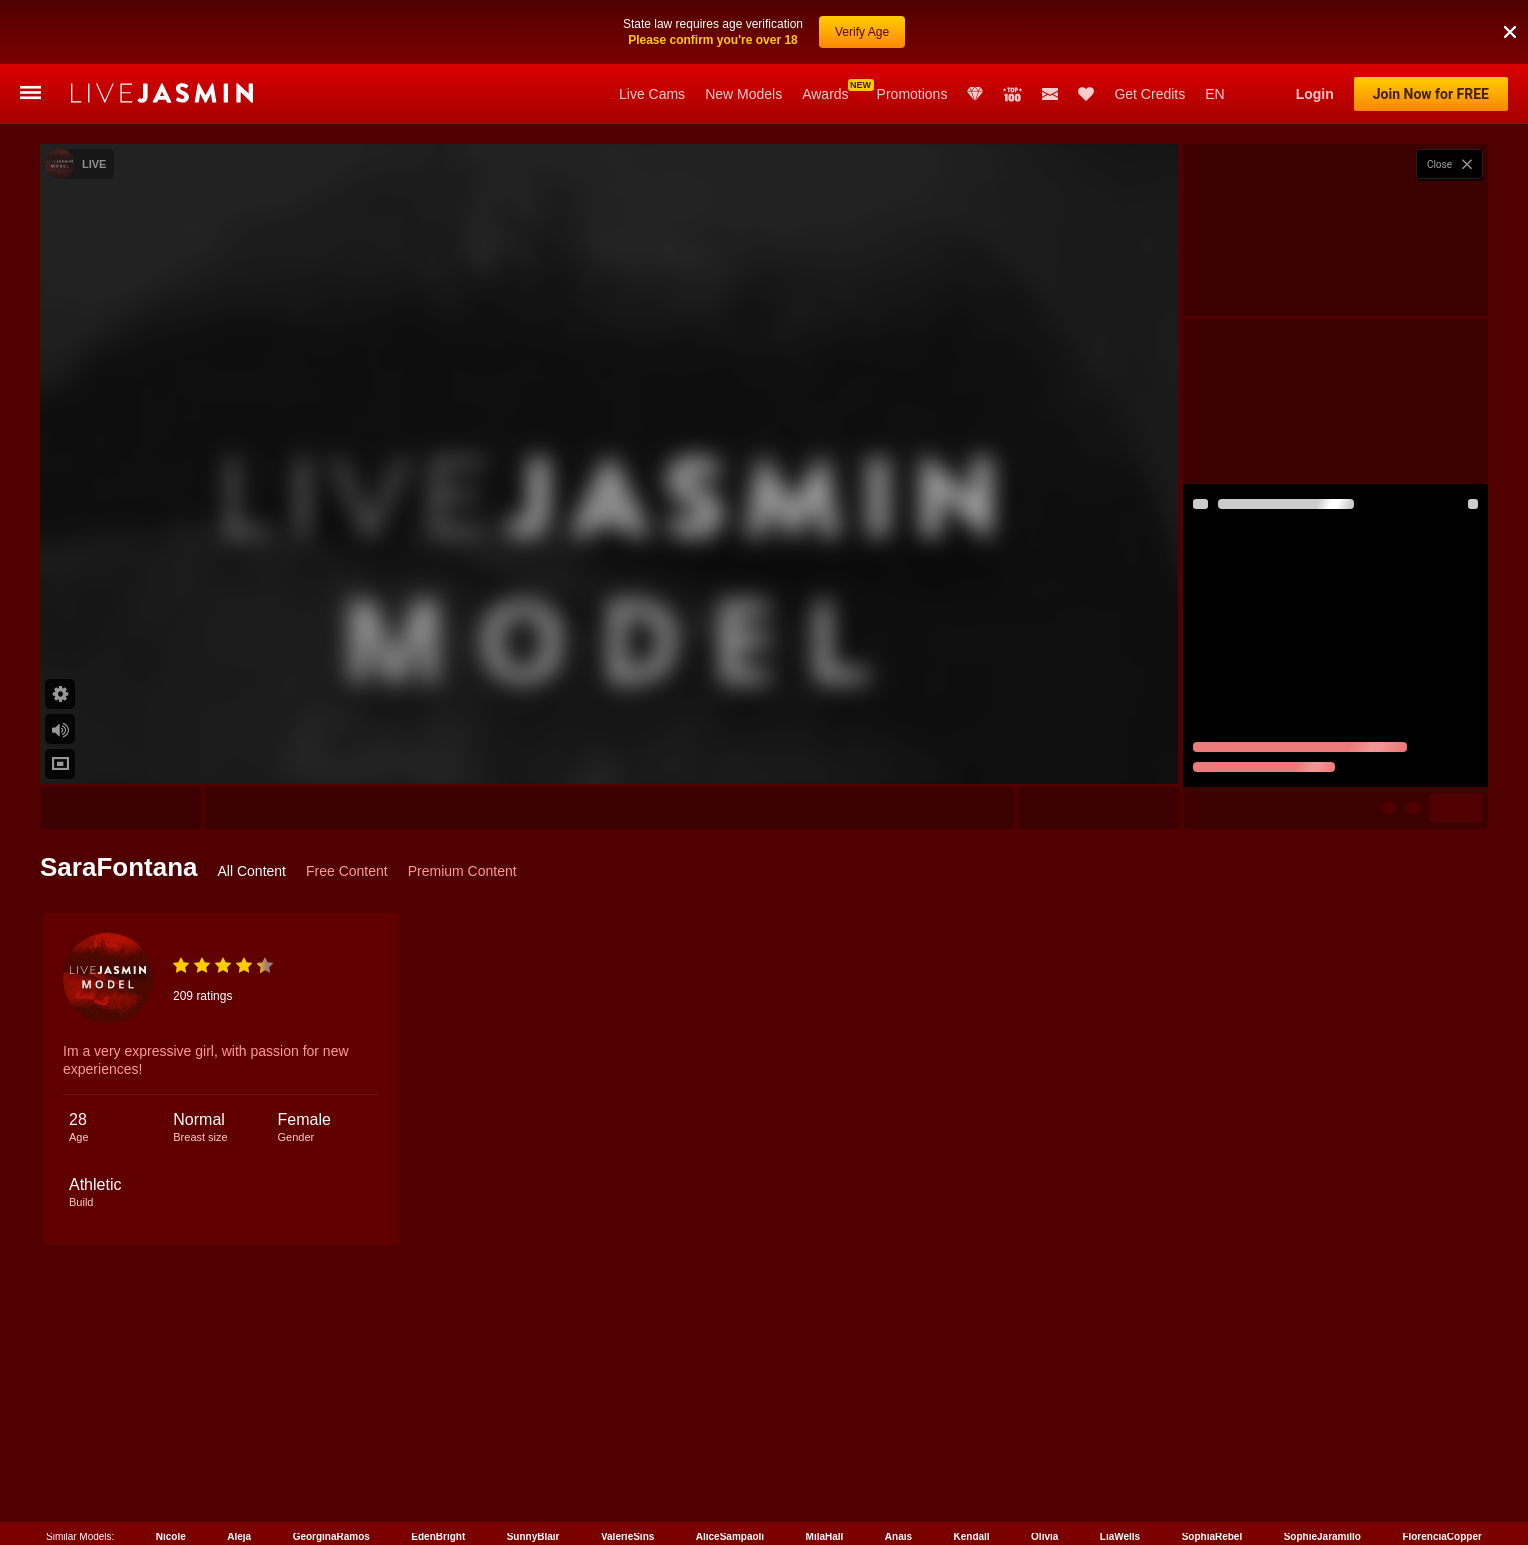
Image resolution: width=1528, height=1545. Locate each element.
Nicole (171, 1532)
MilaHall (825, 1532)
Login (1315, 94)
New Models (743, 94)
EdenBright (438, 1532)
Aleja (239, 1532)
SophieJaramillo (1322, 1532)
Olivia (1044, 1532)
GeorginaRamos (331, 1532)
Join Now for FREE (1431, 94)
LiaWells (1120, 1532)
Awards (825, 94)
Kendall (972, 1532)
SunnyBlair (533, 1532)
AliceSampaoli (730, 1532)
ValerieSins (627, 1532)
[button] (1510, 32)
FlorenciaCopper (1441, 1532)
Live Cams (652, 94)
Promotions (912, 94)
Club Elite (975, 94)
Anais (898, 1532)
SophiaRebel (1212, 1532)
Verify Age (862, 32)
